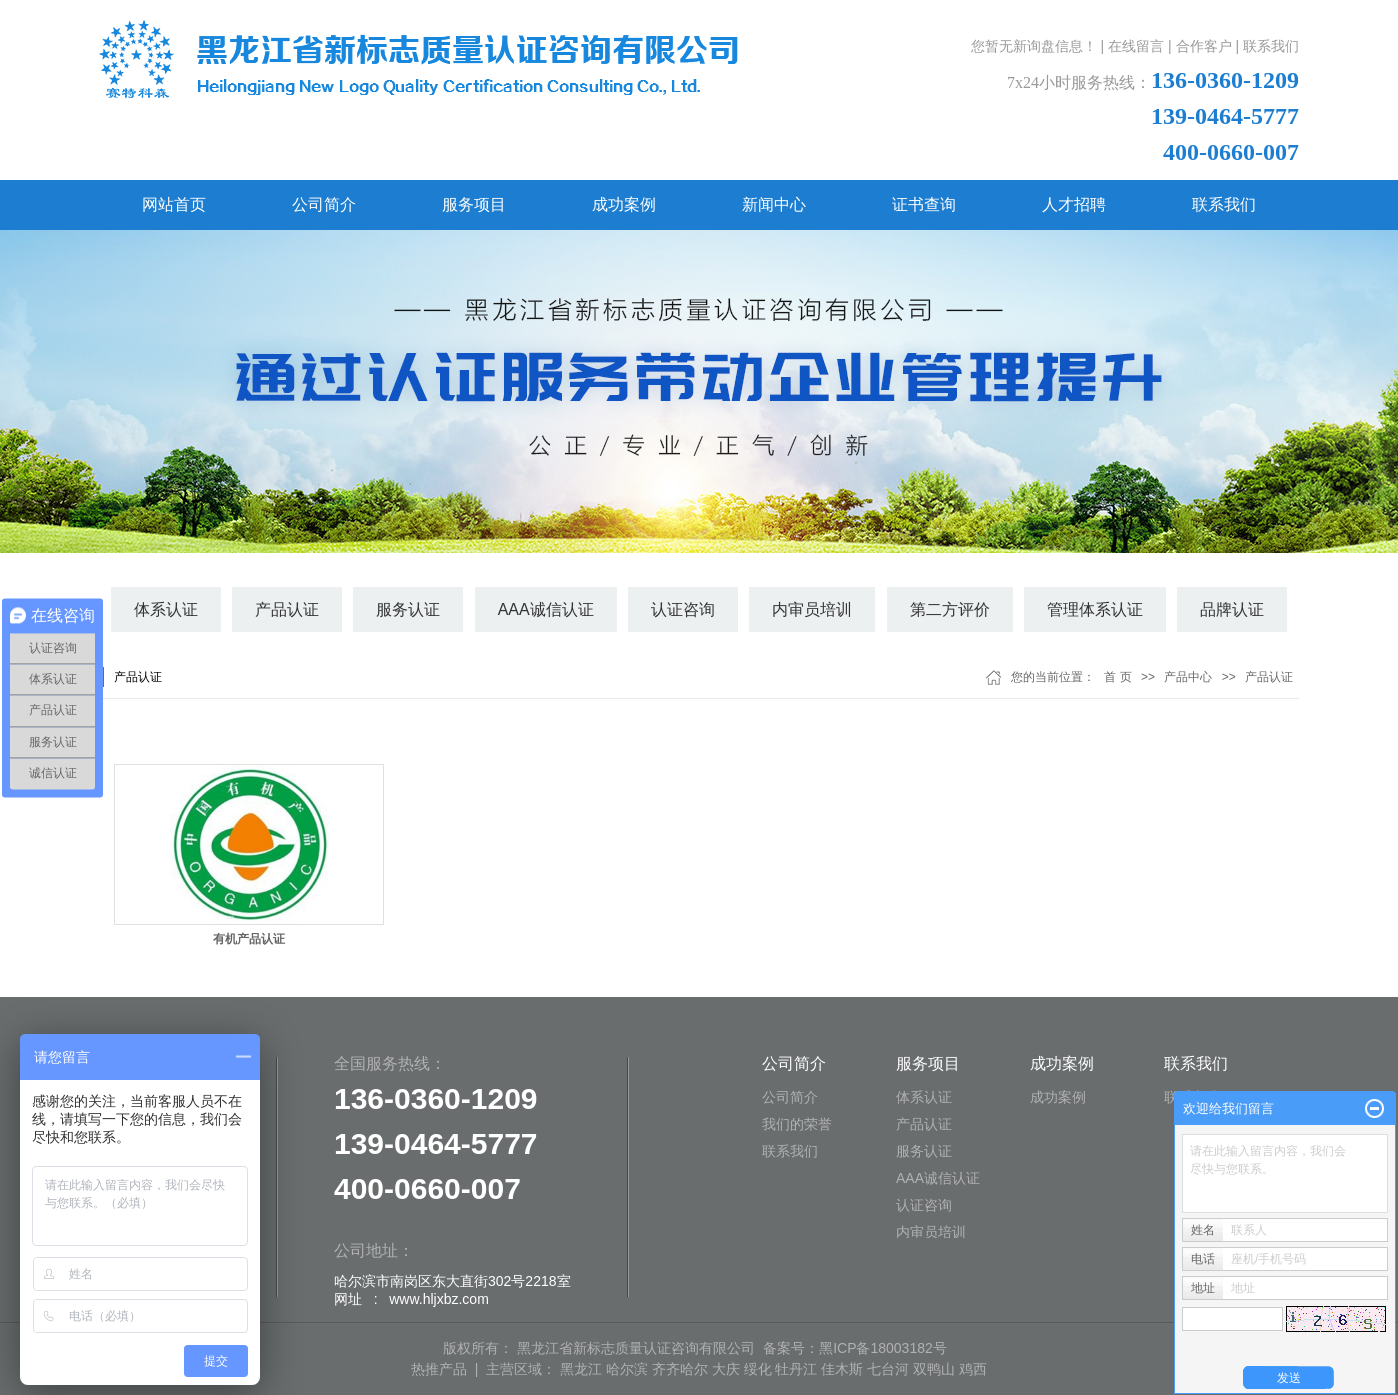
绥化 (758, 1369)
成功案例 (624, 204)
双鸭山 (934, 1369)
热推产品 (439, 1369)
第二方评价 (950, 609)
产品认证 (287, 609)
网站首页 (174, 204)
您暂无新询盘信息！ (1034, 46)
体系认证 (166, 609)
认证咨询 (683, 609)
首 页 (1117, 677)
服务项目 (474, 204)
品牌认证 (1232, 609)
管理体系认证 (1095, 609)
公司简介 (324, 204)
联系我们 (1271, 46)
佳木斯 (842, 1369)
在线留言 (1136, 46)
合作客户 (1204, 46)
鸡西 (973, 1369)
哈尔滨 (627, 1369)
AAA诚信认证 (546, 609)
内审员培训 (812, 609)
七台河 (888, 1369)
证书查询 (924, 204)
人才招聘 (1074, 204)
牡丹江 (796, 1369)
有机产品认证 (249, 939)
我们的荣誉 (797, 1124)
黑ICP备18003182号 (883, 1348)
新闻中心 (774, 204)
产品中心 (1188, 677)
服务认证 (408, 609)
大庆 (726, 1369)
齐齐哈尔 (680, 1369)
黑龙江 (581, 1369)
